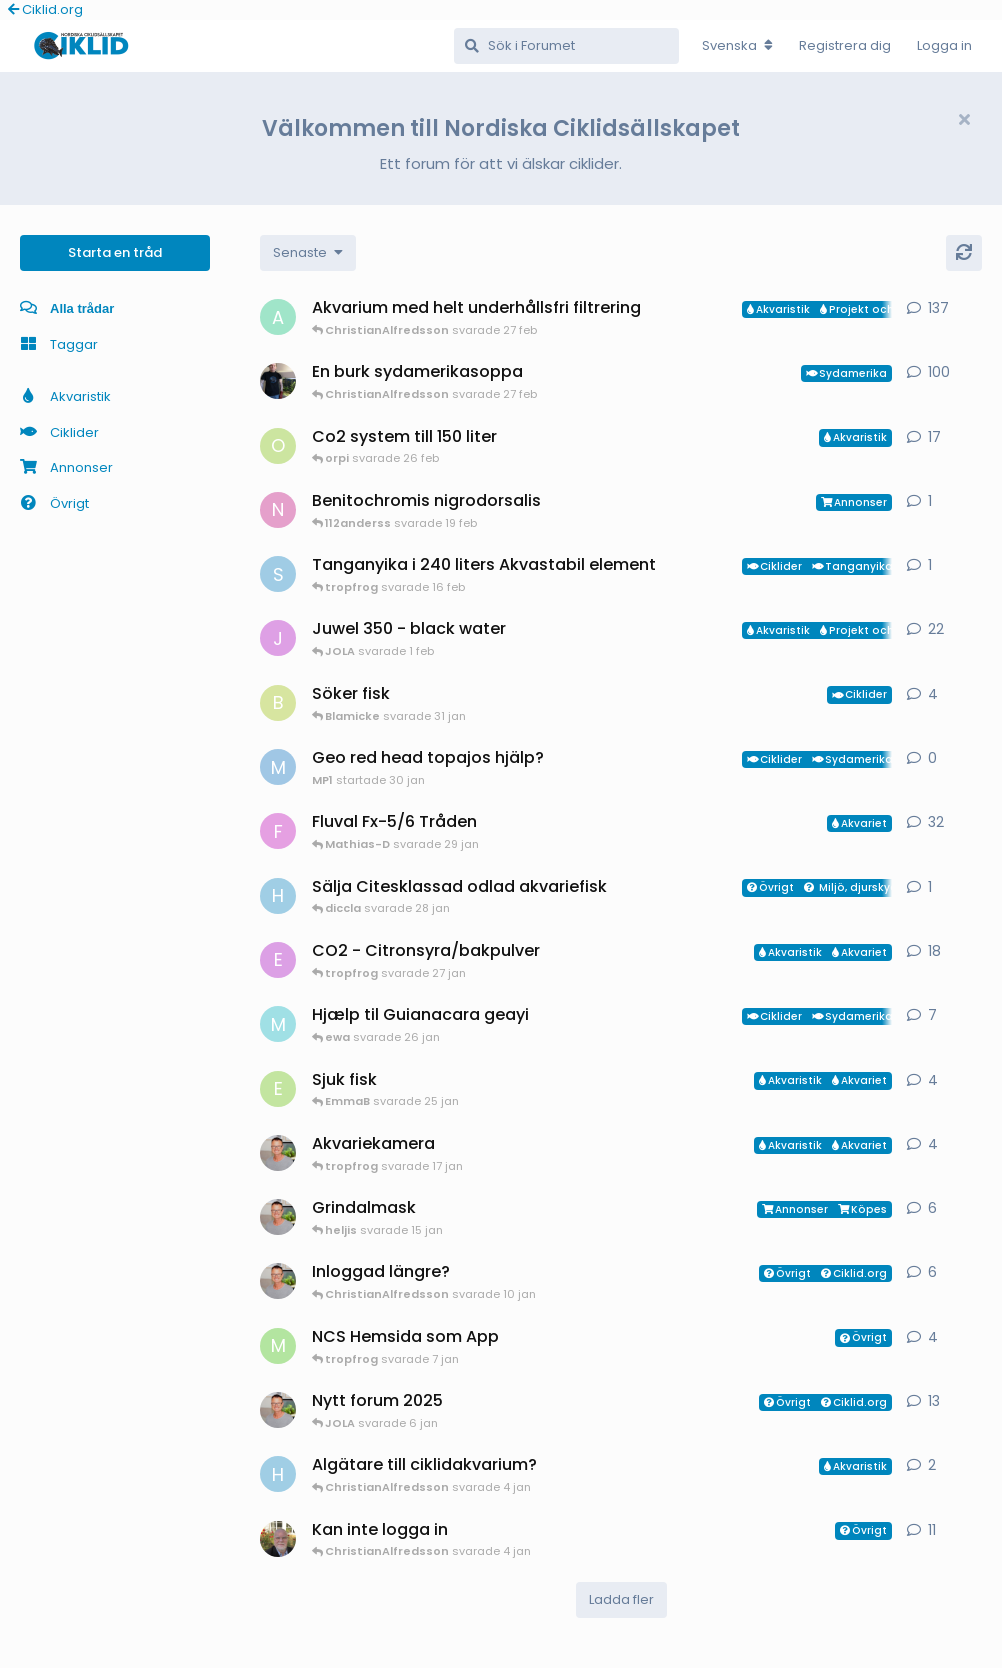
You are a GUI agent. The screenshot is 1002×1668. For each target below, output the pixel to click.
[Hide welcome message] (964, 120)
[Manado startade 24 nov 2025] (278, 1539)
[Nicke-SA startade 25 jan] (278, 510)
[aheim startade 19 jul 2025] (278, 317)
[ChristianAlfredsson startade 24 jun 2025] (278, 1410)
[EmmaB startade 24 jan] (278, 1089)
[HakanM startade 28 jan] (278, 896)
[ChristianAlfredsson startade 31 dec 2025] (278, 1217)
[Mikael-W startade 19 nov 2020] (278, 381)
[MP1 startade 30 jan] (278, 767)
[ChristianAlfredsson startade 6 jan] (278, 1281)
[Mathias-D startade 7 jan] (278, 1346)
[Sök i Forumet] (566, 46)
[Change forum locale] (737, 46)
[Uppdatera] (964, 253)
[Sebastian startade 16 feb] (278, 574)
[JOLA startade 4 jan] (278, 638)
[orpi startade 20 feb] (278, 446)
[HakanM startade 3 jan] (278, 1474)
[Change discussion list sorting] (308, 253)
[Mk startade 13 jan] (278, 1024)
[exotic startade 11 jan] (278, 960)
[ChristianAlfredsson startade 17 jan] (278, 1153)
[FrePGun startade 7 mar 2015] (278, 831)
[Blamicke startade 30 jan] (278, 703)
